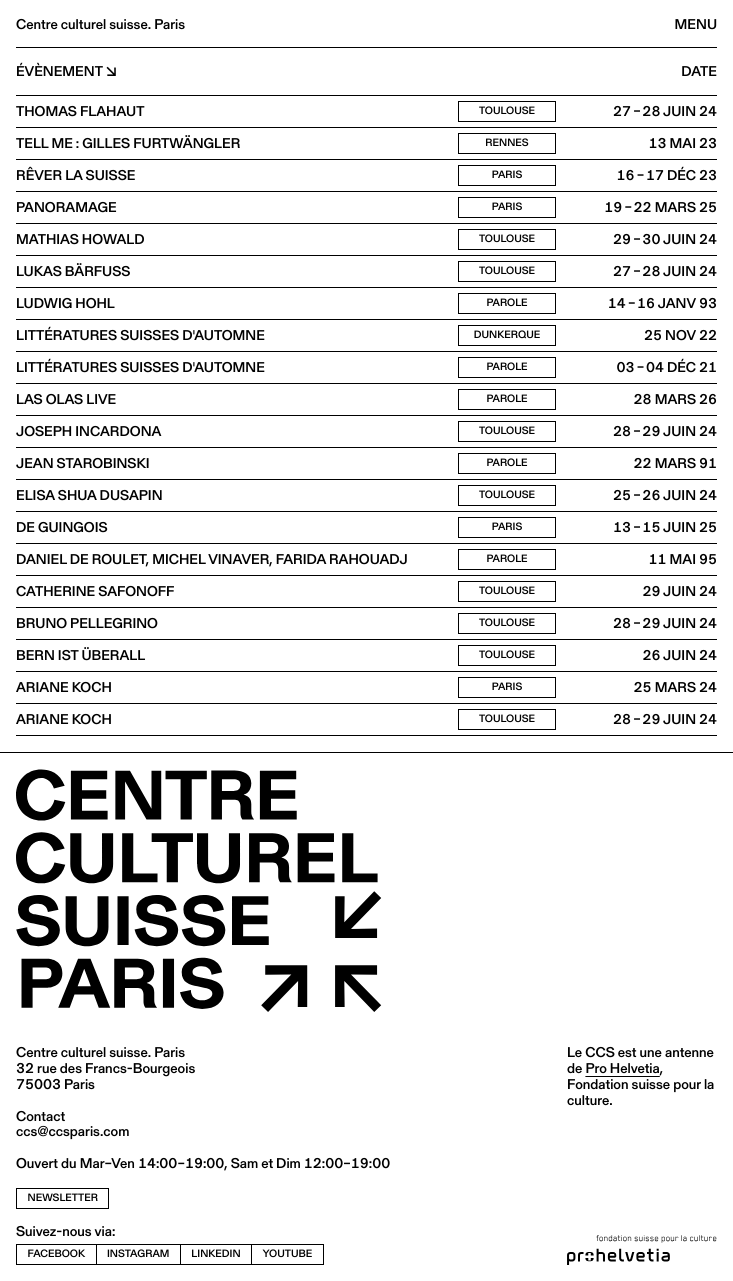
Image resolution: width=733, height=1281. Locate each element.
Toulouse (507, 110)
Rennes (506, 142)
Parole (506, 302)
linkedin (215, 1253)
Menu (696, 24)
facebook (57, 1253)
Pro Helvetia (622, 1068)
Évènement (59, 72)
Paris (507, 174)
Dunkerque (507, 334)
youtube (288, 1253)
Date (699, 72)
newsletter (63, 1197)
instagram (138, 1253)
